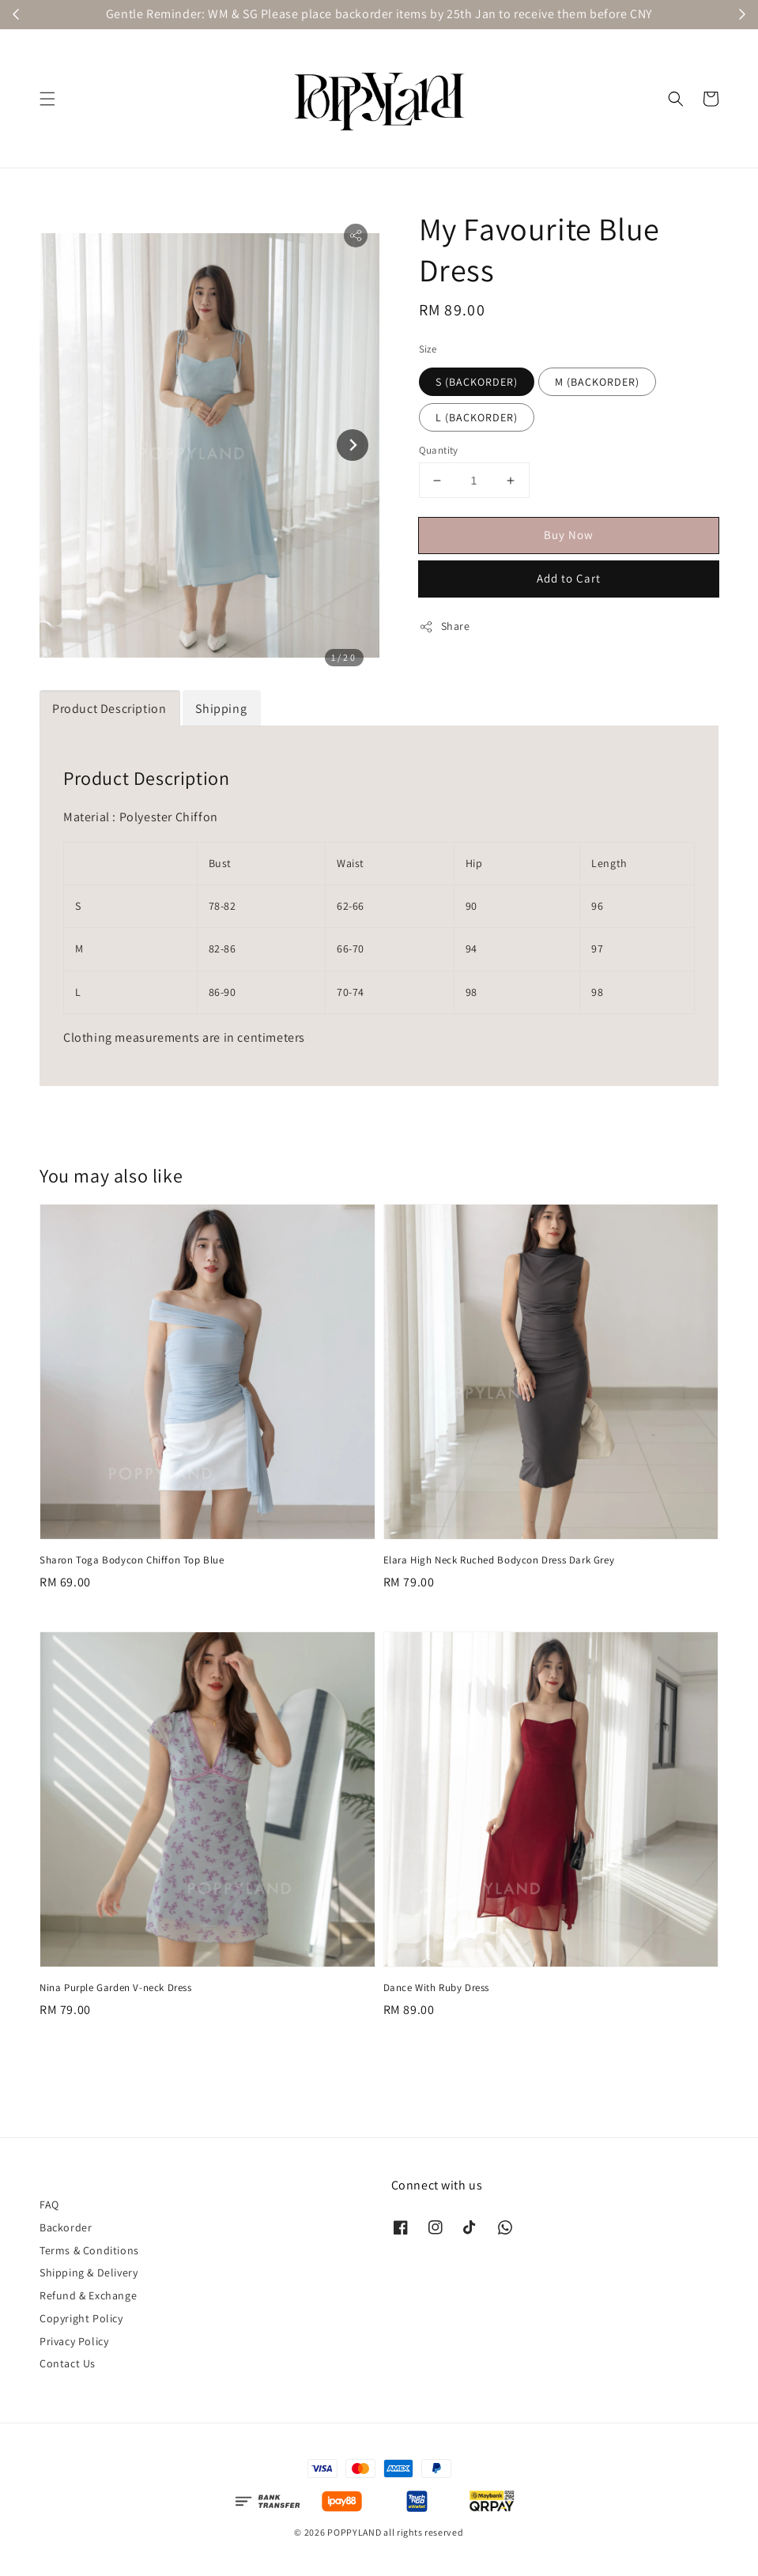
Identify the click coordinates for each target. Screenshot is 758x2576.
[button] (47, 98)
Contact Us (68, 2363)
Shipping (221, 708)
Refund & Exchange (88, 2295)
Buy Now (569, 534)
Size (428, 349)
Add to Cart (569, 578)
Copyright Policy (81, 2318)
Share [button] (444, 626)
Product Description (109, 708)
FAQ (49, 2204)
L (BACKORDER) (477, 417)
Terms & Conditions (89, 2250)
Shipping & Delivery (89, 2272)
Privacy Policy (74, 2341)
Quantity (438, 450)
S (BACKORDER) (477, 382)
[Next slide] (352, 445)
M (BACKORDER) (597, 382)
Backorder (66, 2227)
